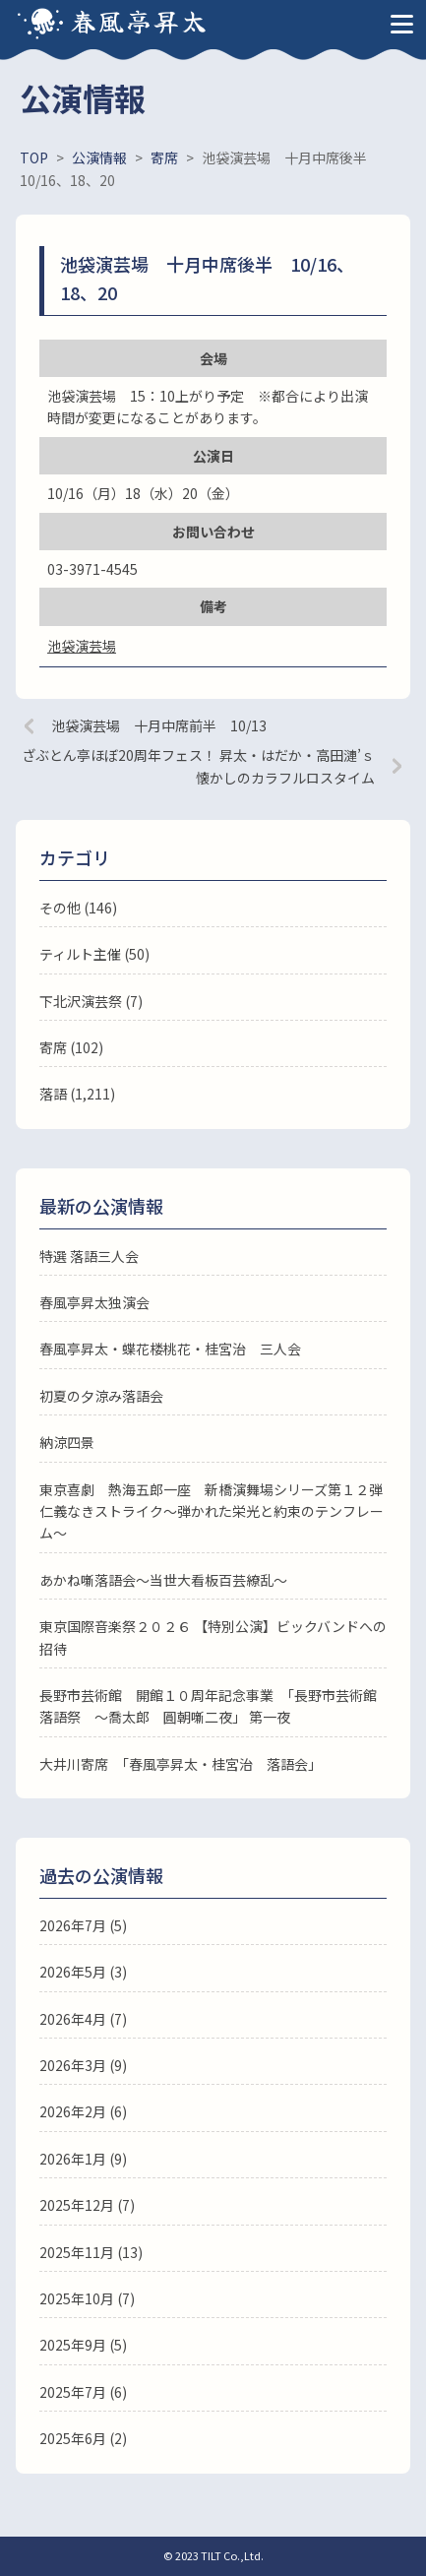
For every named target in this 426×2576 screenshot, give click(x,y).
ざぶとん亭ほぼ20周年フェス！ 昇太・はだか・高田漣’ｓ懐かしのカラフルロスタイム (198, 765)
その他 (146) (78, 907)
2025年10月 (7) (87, 2298)
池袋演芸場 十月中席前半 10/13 (159, 725)
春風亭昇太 (140, 20)
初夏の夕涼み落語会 (101, 1396)
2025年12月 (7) (87, 2205)
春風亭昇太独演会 (94, 1302)
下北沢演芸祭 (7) (91, 1001)
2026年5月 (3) (83, 1971)
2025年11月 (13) (91, 2252)
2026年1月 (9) (83, 2158)
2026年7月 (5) (83, 1925)
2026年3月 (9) (83, 2065)
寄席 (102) (71, 1047)
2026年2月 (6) (83, 2111)
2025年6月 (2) (83, 2438)
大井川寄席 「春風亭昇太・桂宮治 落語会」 (180, 1764)
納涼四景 (66, 1442)
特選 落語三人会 (89, 1256)
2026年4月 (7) (83, 2019)
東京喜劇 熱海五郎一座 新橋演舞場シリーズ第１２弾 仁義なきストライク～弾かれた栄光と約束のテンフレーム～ (217, 1511)
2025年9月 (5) (83, 2345)
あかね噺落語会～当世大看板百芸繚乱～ (163, 1580)
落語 (53, 1093)
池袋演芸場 (81, 646)
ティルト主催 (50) (94, 954)
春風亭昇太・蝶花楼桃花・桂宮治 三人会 (170, 1348)
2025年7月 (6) (83, 2392)
